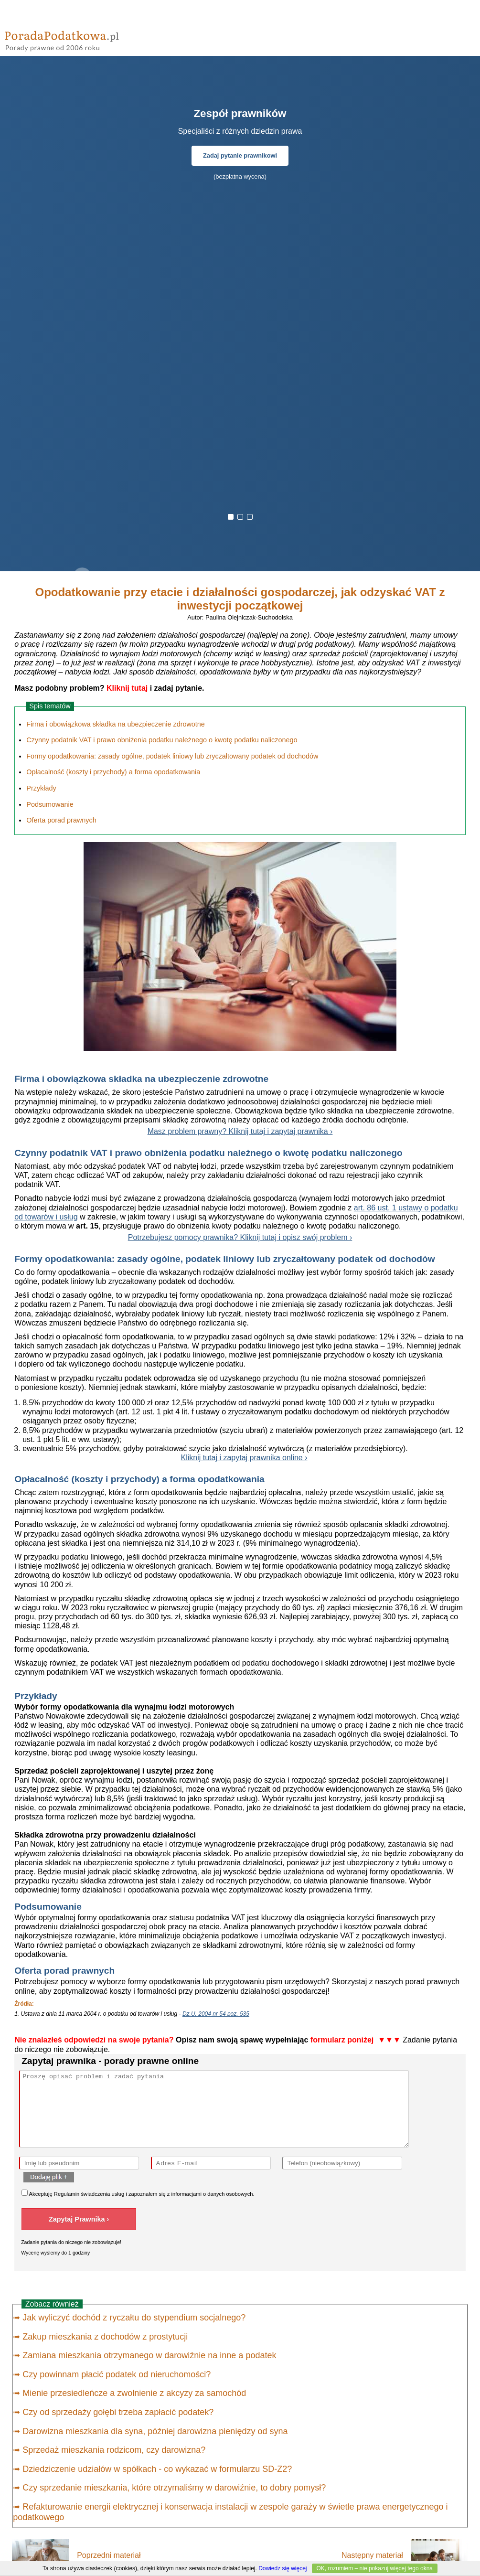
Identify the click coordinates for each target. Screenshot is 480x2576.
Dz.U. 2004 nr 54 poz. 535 (215, 2013)
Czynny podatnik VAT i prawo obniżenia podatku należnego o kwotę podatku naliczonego (161, 740)
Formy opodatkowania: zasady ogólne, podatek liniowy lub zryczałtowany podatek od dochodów (172, 756)
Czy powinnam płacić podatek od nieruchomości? (116, 2374)
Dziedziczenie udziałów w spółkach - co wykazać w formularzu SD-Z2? (157, 2469)
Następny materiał (372, 2555)
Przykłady (41, 788)
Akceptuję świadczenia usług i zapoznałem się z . (138, 2193)
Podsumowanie (49, 804)
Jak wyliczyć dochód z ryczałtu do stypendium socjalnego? (133, 2317)
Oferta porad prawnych (61, 820)
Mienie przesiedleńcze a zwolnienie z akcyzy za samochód (134, 2393)
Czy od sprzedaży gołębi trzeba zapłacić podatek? (117, 2412)
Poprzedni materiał (108, 2555)
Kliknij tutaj (127, 688)
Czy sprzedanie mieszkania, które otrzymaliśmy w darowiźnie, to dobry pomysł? (174, 2487)
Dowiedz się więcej (282, 2568)
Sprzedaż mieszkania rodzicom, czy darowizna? (113, 2450)
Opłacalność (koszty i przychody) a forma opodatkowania (113, 772)
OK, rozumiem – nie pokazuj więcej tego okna (375, 2568)
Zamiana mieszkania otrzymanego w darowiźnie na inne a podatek (149, 2355)
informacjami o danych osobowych (212, 2194)
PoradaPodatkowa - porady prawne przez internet (74, 38)
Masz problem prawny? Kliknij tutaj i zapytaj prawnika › (240, 1131)
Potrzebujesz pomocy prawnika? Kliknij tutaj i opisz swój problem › (240, 1237)
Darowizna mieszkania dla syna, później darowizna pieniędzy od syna (155, 2431)
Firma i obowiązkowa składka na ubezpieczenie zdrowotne (115, 724)
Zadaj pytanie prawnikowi (240, 155)
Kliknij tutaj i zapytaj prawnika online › (244, 1458)
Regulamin (66, 2194)
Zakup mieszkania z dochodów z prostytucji (105, 2336)
